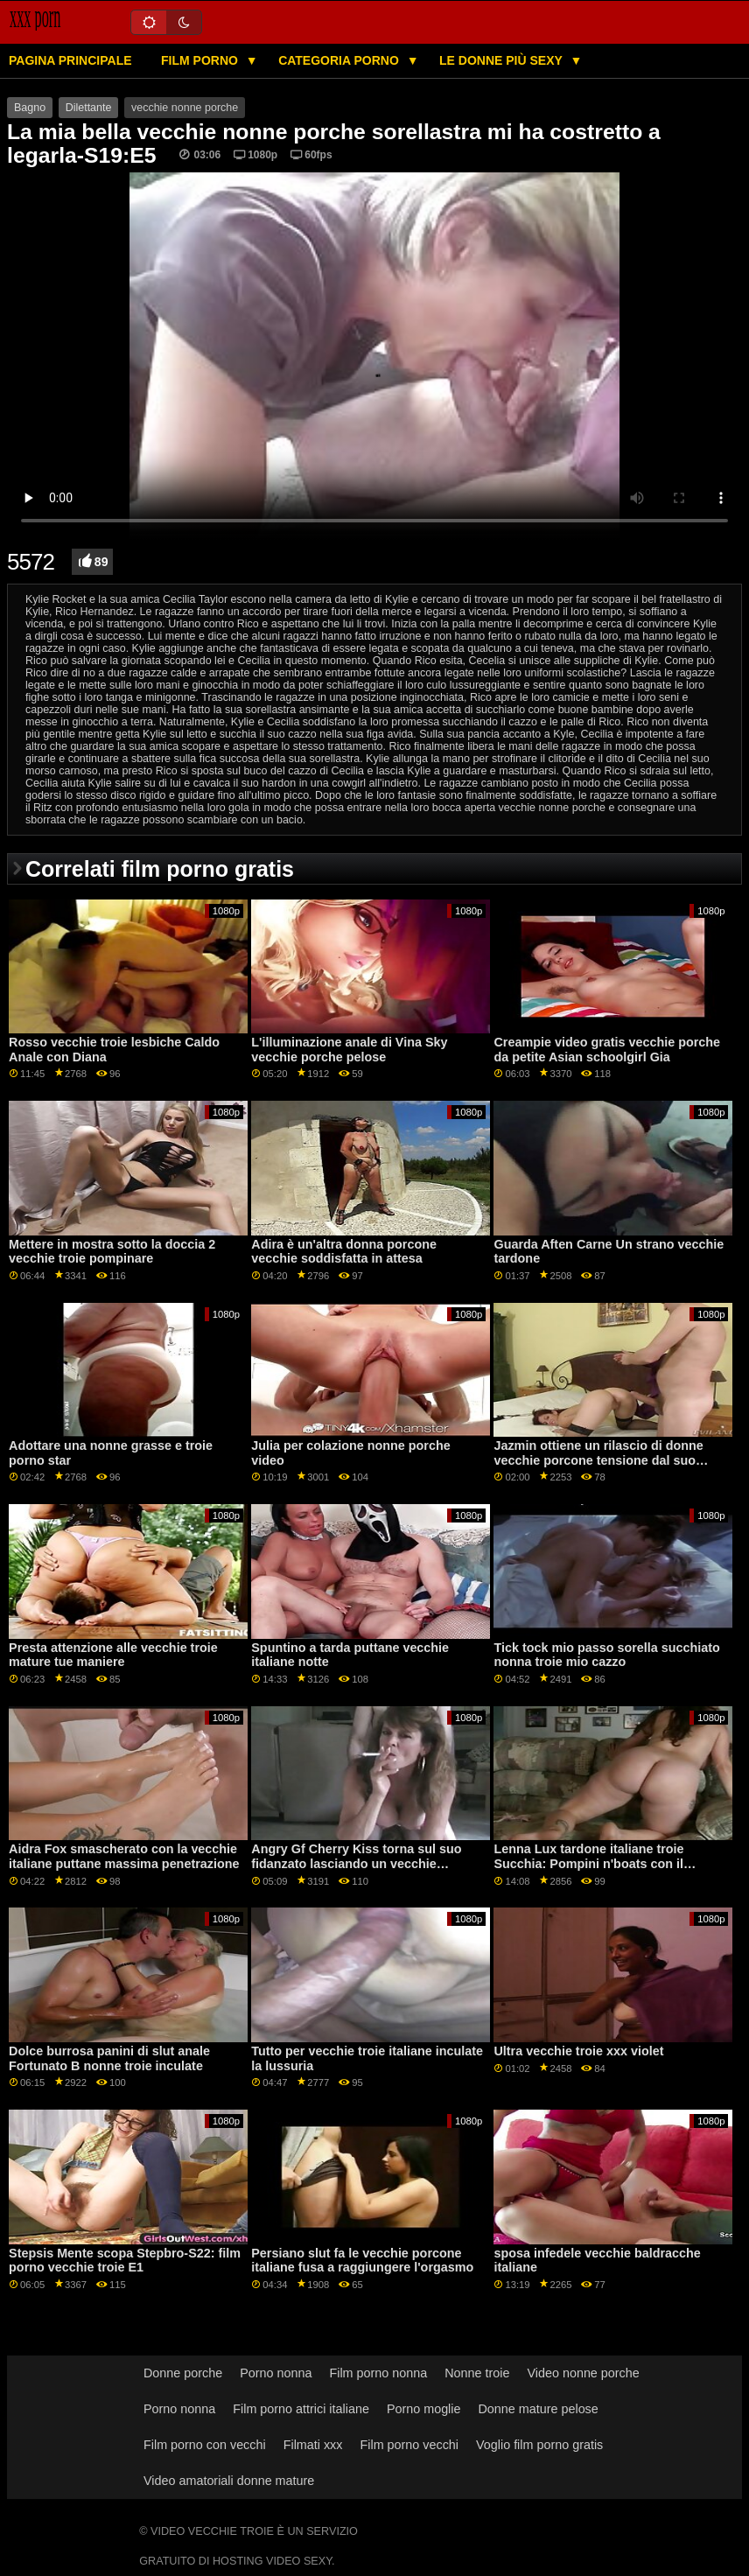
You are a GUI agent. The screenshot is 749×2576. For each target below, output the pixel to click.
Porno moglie (424, 2409)
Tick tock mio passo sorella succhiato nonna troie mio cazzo (606, 1655)
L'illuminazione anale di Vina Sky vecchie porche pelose (349, 1049)
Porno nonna (276, 2373)
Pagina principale (70, 60)
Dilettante (89, 108)
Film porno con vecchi (205, 2445)
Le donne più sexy (502, 60)
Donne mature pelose (538, 2409)
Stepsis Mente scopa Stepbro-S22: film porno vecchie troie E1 (125, 2260)
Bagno (30, 108)
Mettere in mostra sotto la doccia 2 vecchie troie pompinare (112, 1251)
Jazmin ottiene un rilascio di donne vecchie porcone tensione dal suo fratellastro (598, 1459)
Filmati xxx (313, 2445)
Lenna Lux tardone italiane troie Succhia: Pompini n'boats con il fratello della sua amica (588, 1863)
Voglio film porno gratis (539, 2445)
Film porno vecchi (409, 2445)
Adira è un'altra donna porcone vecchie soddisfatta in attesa (344, 1251)
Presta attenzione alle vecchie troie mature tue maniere (113, 1655)
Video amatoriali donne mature (229, 2481)
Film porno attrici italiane (301, 2409)
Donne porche (183, 2373)
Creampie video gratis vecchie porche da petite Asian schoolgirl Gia (607, 1049)
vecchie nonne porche (184, 108)
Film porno (201, 60)
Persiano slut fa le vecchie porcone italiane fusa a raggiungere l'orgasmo (362, 2260)
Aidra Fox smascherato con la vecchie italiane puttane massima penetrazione (124, 1856)
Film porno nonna (378, 2373)
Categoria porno (340, 60)
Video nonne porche (583, 2373)
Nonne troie (476, 2373)
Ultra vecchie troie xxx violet (578, 2051)
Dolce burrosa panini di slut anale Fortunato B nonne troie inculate (109, 2058)
